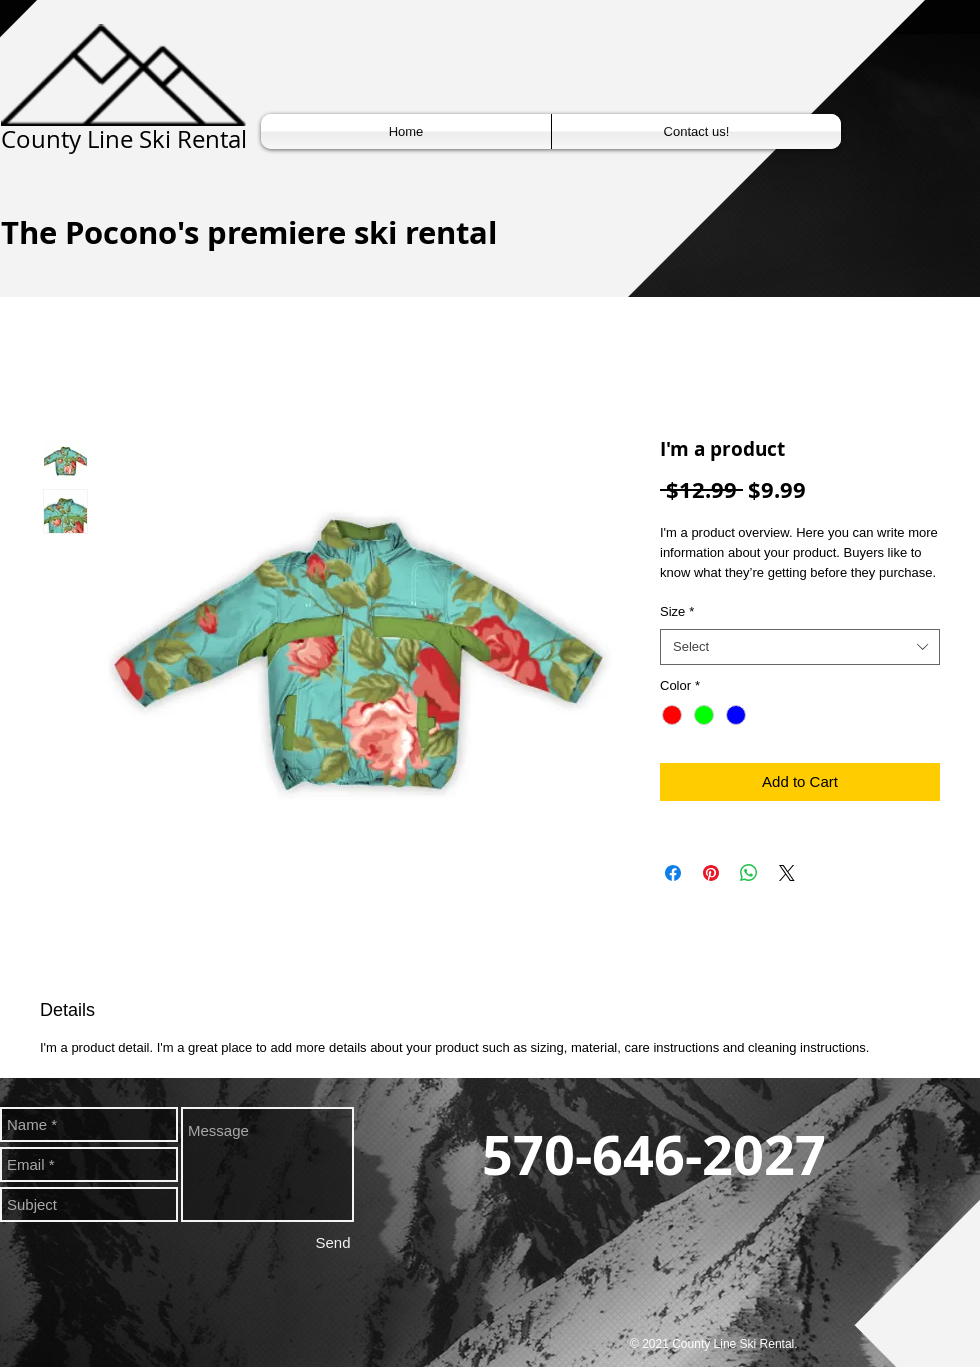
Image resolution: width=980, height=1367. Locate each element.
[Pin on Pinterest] (711, 873)
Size (677, 611)
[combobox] (800, 647)
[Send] (333, 1242)
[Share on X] (787, 873)
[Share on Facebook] (673, 873)
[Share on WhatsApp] (749, 873)
